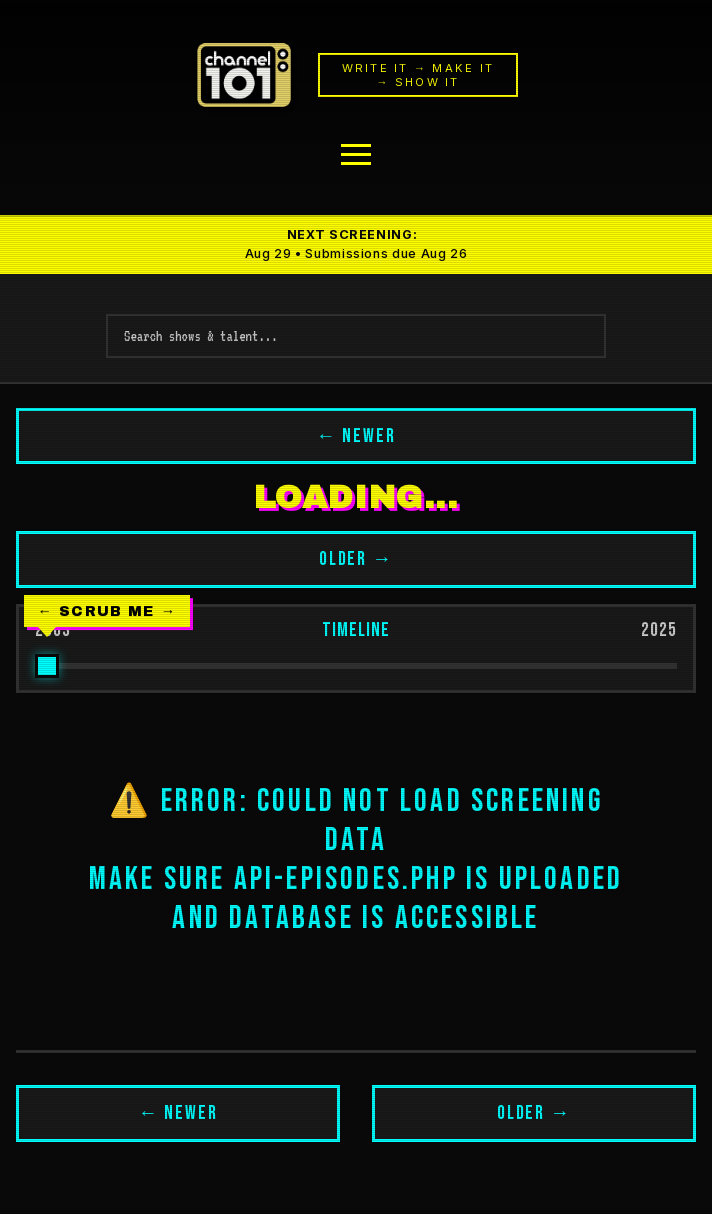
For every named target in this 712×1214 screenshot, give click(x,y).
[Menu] (356, 154)
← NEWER (356, 436)
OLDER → (356, 559)
